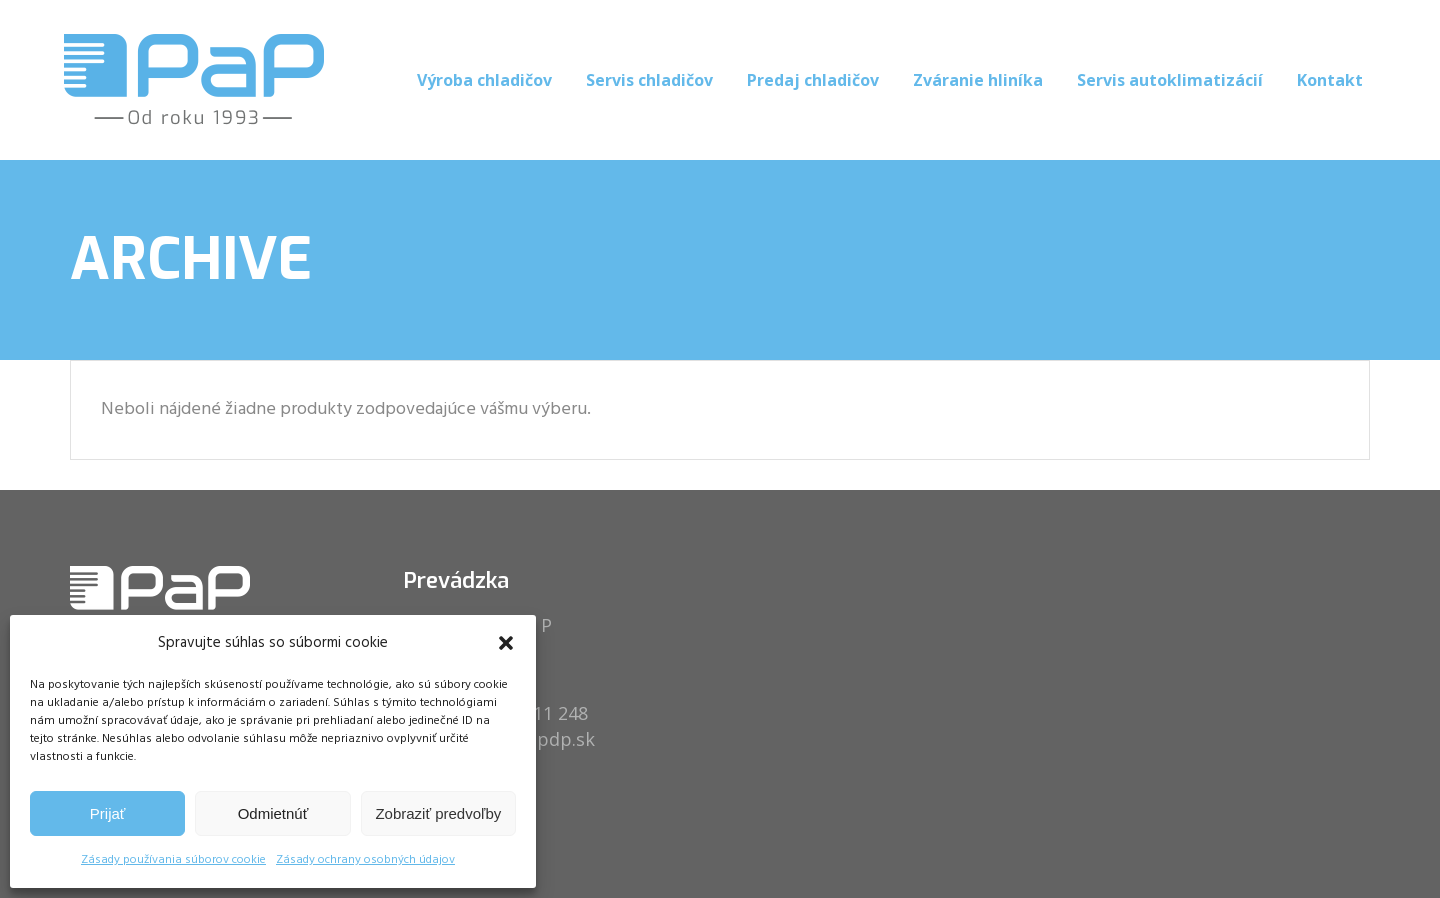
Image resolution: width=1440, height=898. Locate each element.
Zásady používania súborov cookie (173, 860)
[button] (506, 643)
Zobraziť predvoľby (438, 813)
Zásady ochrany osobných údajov (365, 860)
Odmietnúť (273, 813)
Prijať (108, 813)
